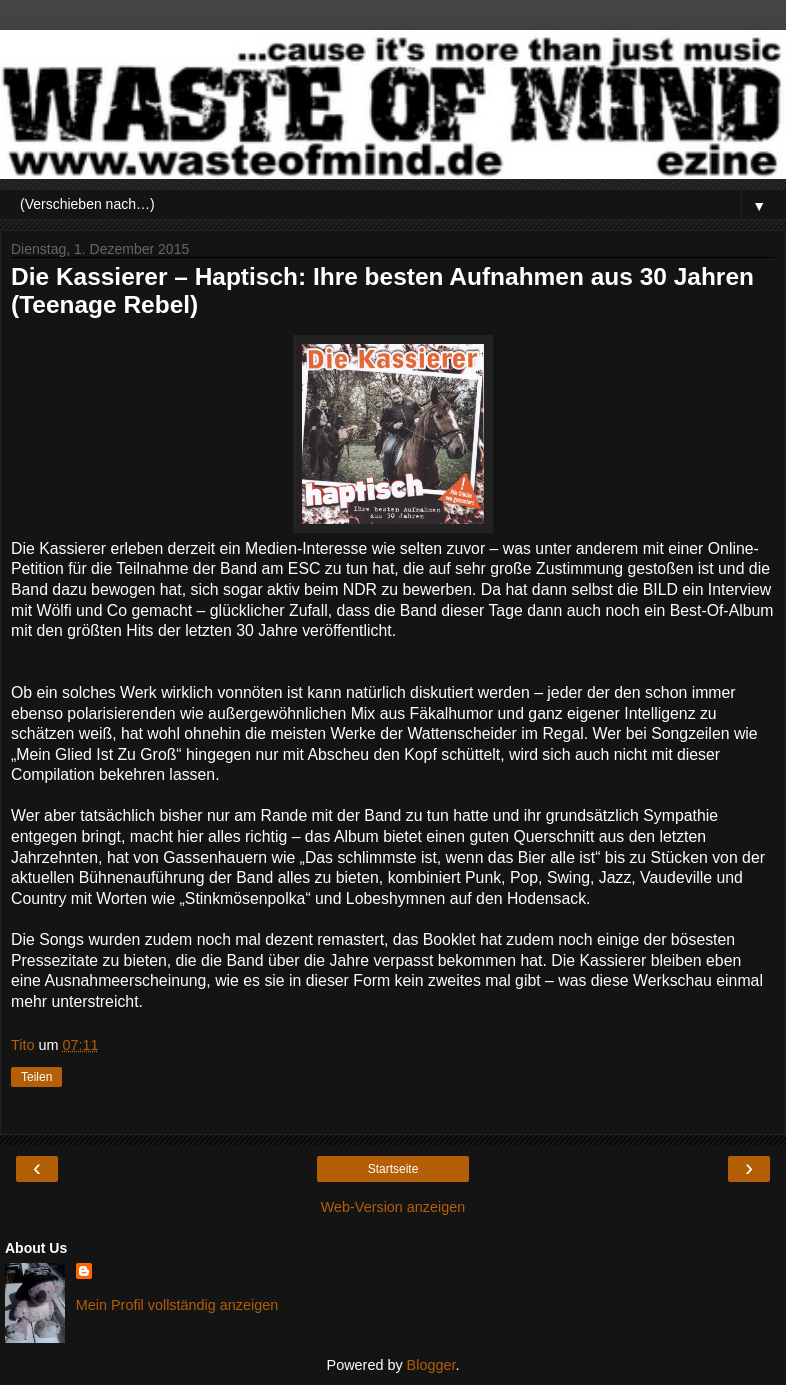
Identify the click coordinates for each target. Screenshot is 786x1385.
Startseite (393, 1169)
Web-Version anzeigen (393, 1207)
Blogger (431, 1365)
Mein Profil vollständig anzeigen (177, 1305)
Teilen (36, 1077)
